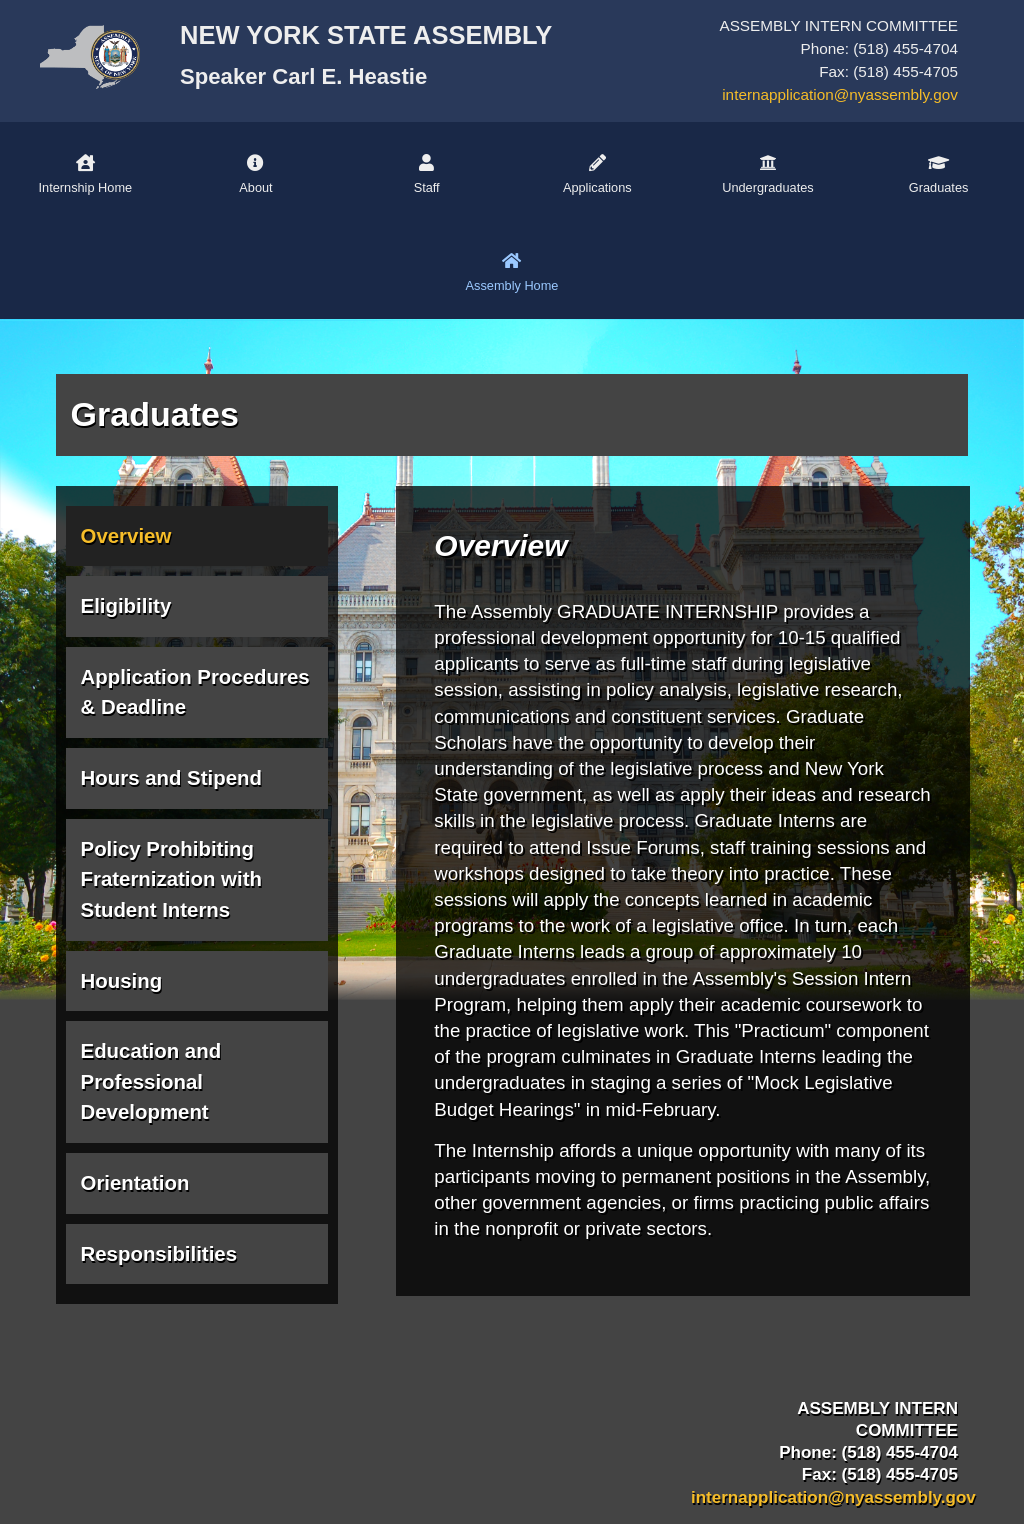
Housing (122, 981)
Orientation (135, 1183)
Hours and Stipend (171, 778)
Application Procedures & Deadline (195, 692)
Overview (126, 536)
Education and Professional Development (151, 1081)
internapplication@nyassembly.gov (840, 94)
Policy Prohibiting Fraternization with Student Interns (171, 879)
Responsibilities (159, 1254)
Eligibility (126, 606)
